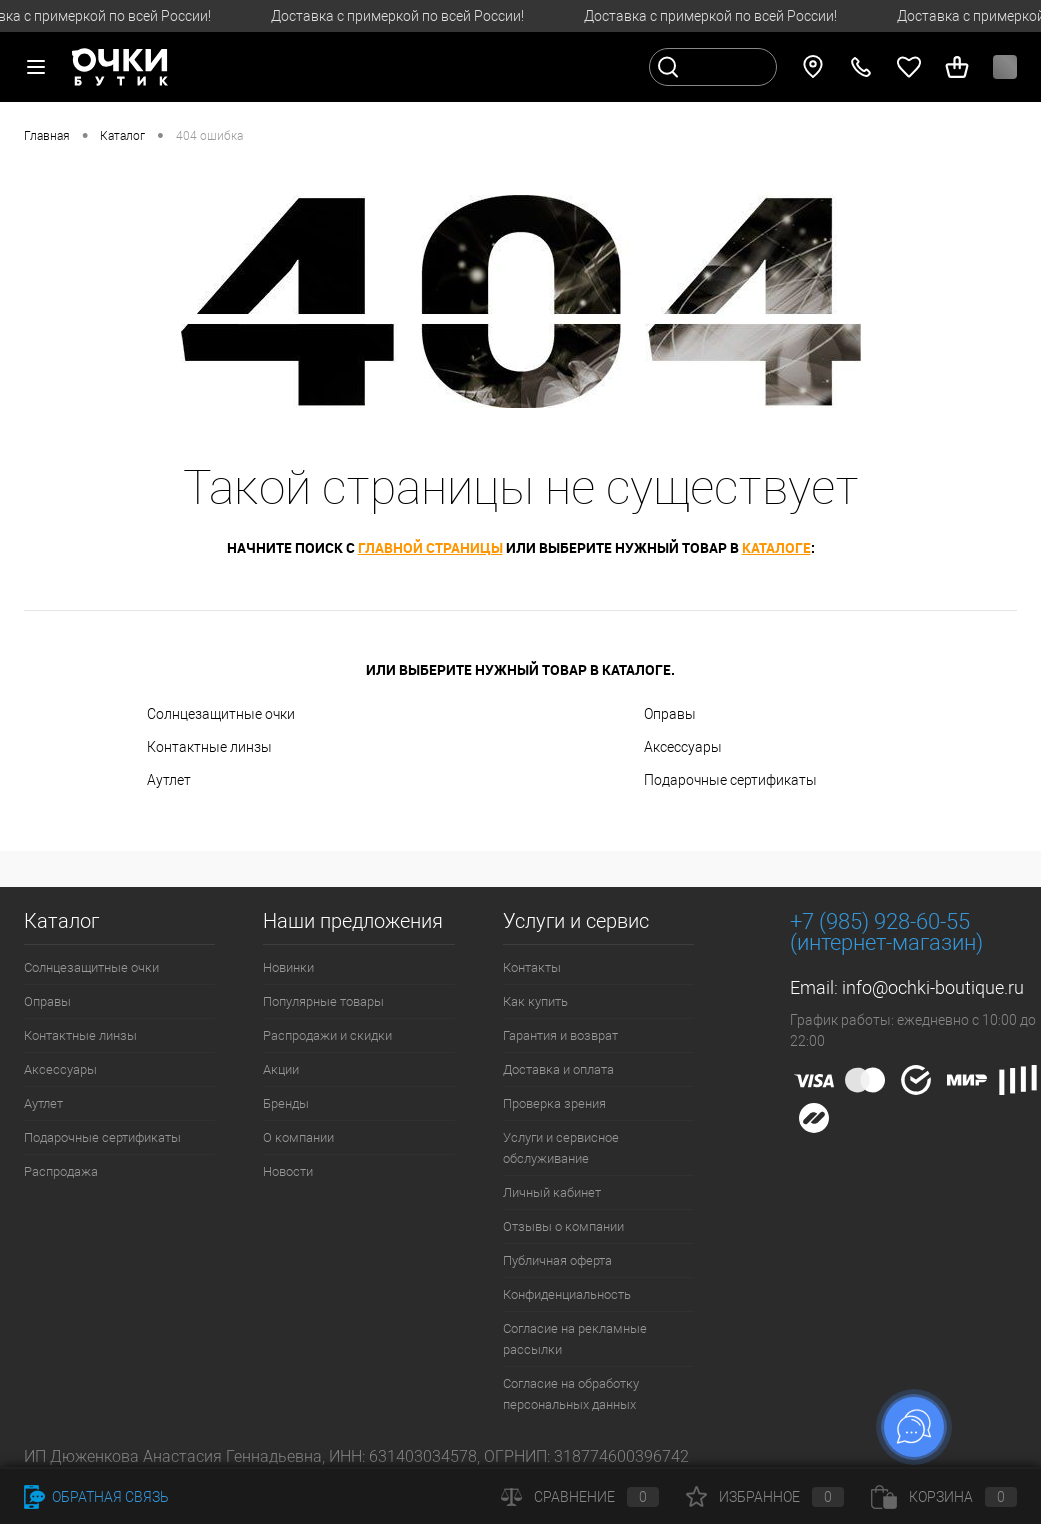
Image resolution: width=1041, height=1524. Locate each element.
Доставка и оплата (558, 1069)
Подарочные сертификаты (730, 780)
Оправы (670, 714)
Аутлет (169, 780)
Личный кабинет (552, 1192)
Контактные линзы (209, 747)
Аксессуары (683, 747)
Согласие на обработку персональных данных (571, 1394)
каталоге (776, 547)
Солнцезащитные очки (221, 714)
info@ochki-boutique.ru (933, 987)
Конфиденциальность (567, 1294)
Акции (281, 1069)
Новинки (288, 967)
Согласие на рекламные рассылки (575, 1339)
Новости (288, 1171)
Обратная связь (96, 1497)
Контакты (532, 967)
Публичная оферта (557, 1260)
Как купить (535, 1001)
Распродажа (61, 1171)
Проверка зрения (554, 1103)
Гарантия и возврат (560, 1035)
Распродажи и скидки (327, 1035)
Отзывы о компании (563, 1226)
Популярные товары (323, 1001)
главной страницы (430, 547)
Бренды (286, 1103)
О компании (298, 1137)
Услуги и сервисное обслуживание (561, 1148)
